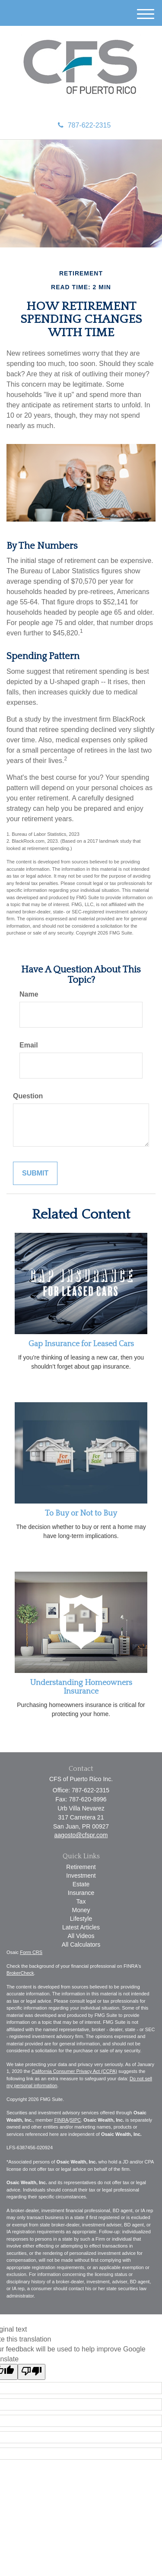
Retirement (80, 1866)
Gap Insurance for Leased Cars (81, 1344)
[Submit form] (35, 1173)
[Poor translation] (31, 2372)
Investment (80, 1875)
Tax (81, 1901)
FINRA (61, 2120)
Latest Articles (81, 1927)
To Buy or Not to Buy (81, 1513)
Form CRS (31, 1952)
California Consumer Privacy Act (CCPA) (74, 2071)
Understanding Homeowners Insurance (81, 1687)
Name (28, 994)
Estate (81, 1884)
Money (81, 1910)
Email (28, 1045)
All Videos (80, 1935)
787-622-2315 (84, 125)
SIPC (75, 2120)
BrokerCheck (20, 1973)
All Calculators (81, 1944)
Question (28, 1096)
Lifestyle (81, 1918)
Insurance (81, 1892)
